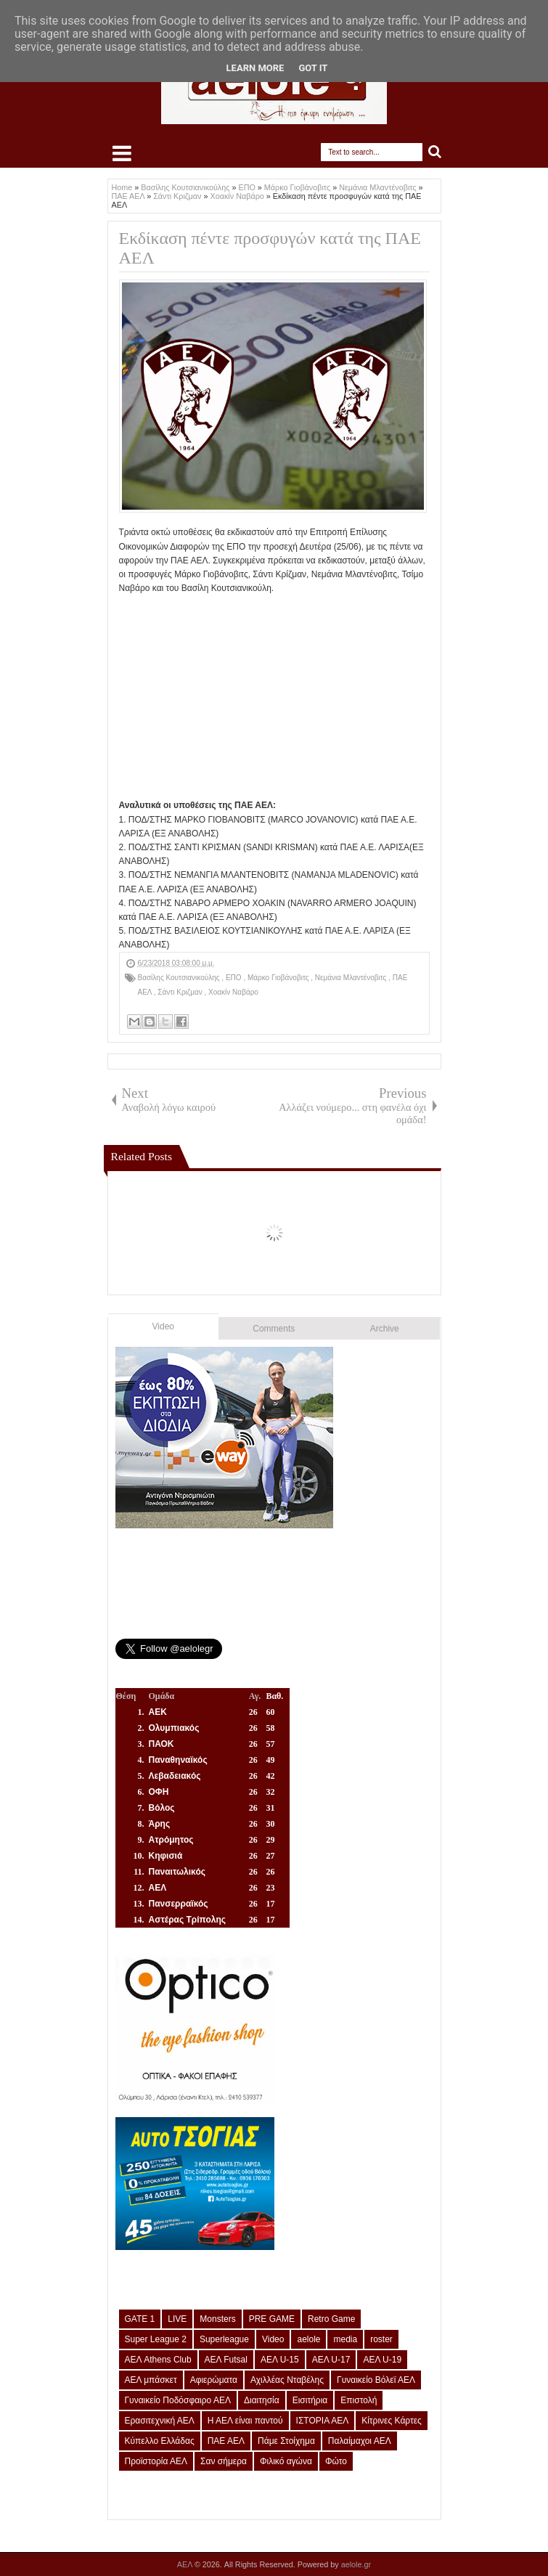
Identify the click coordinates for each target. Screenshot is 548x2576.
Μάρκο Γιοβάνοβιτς (279, 978)
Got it (312, 67)
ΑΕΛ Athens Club (158, 2360)
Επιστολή (358, 2400)
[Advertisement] (274, 697)
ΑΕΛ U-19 (382, 2360)
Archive (384, 1329)
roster (381, 2339)
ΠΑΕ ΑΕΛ (226, 2441)
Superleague (224, 2339)
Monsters (217, 2319)
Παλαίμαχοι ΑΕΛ (359, 2441)
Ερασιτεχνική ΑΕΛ (160, 2421)
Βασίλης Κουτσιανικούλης (180, 978)
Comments (274, 1329)
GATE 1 (140, 2319)
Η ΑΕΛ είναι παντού (245, 2421)
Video (163, 1326)
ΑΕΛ (186, 2564)
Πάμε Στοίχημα (286, 2441)
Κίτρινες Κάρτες (391, 2421)
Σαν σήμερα (223, 2461)
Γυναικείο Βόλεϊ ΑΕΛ (376, 2380)
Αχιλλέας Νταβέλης (287, 2380)
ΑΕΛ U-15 (280, 2360)
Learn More (255, 67)
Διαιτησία (261, 2400)
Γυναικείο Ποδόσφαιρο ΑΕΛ (178, 2400)
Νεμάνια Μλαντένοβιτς (351, 978)
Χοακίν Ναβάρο (233, 992)
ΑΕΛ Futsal (226, 2360)
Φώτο (336, 2461)
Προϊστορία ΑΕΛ (156, 2461)
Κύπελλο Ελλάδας (160, 2441)
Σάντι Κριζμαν (181, 992)
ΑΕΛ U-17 (331, 2360)
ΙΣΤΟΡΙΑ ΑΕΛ (322, 2421)
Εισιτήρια (310, 2400)
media (345, 2339)
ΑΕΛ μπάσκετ (151, 2380)
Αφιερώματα (213, 2380)
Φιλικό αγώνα (286, 2461)
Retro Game (331, 2319)
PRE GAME (272, 2319)
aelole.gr (356, 2564)
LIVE (177, 2319)
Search (435, 152)
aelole (308, 2339)
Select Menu (121, 153)
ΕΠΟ (234, 978)
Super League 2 (156, 2339)
